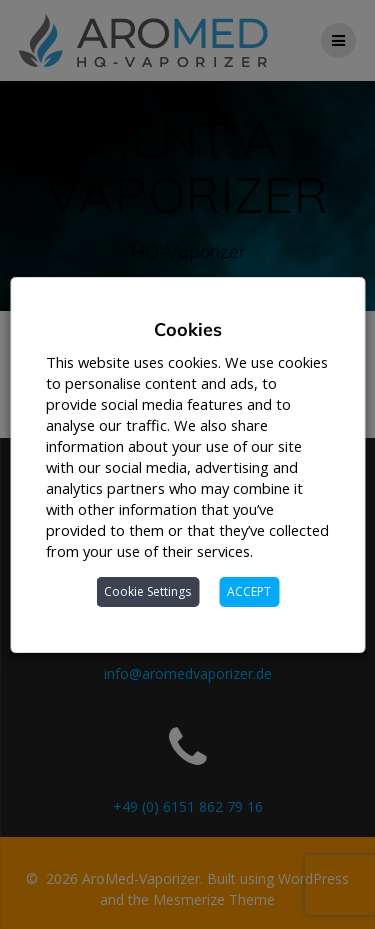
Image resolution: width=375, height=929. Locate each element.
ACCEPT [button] (249, 591)
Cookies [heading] (188, 329)
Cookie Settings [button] (147, 591)
